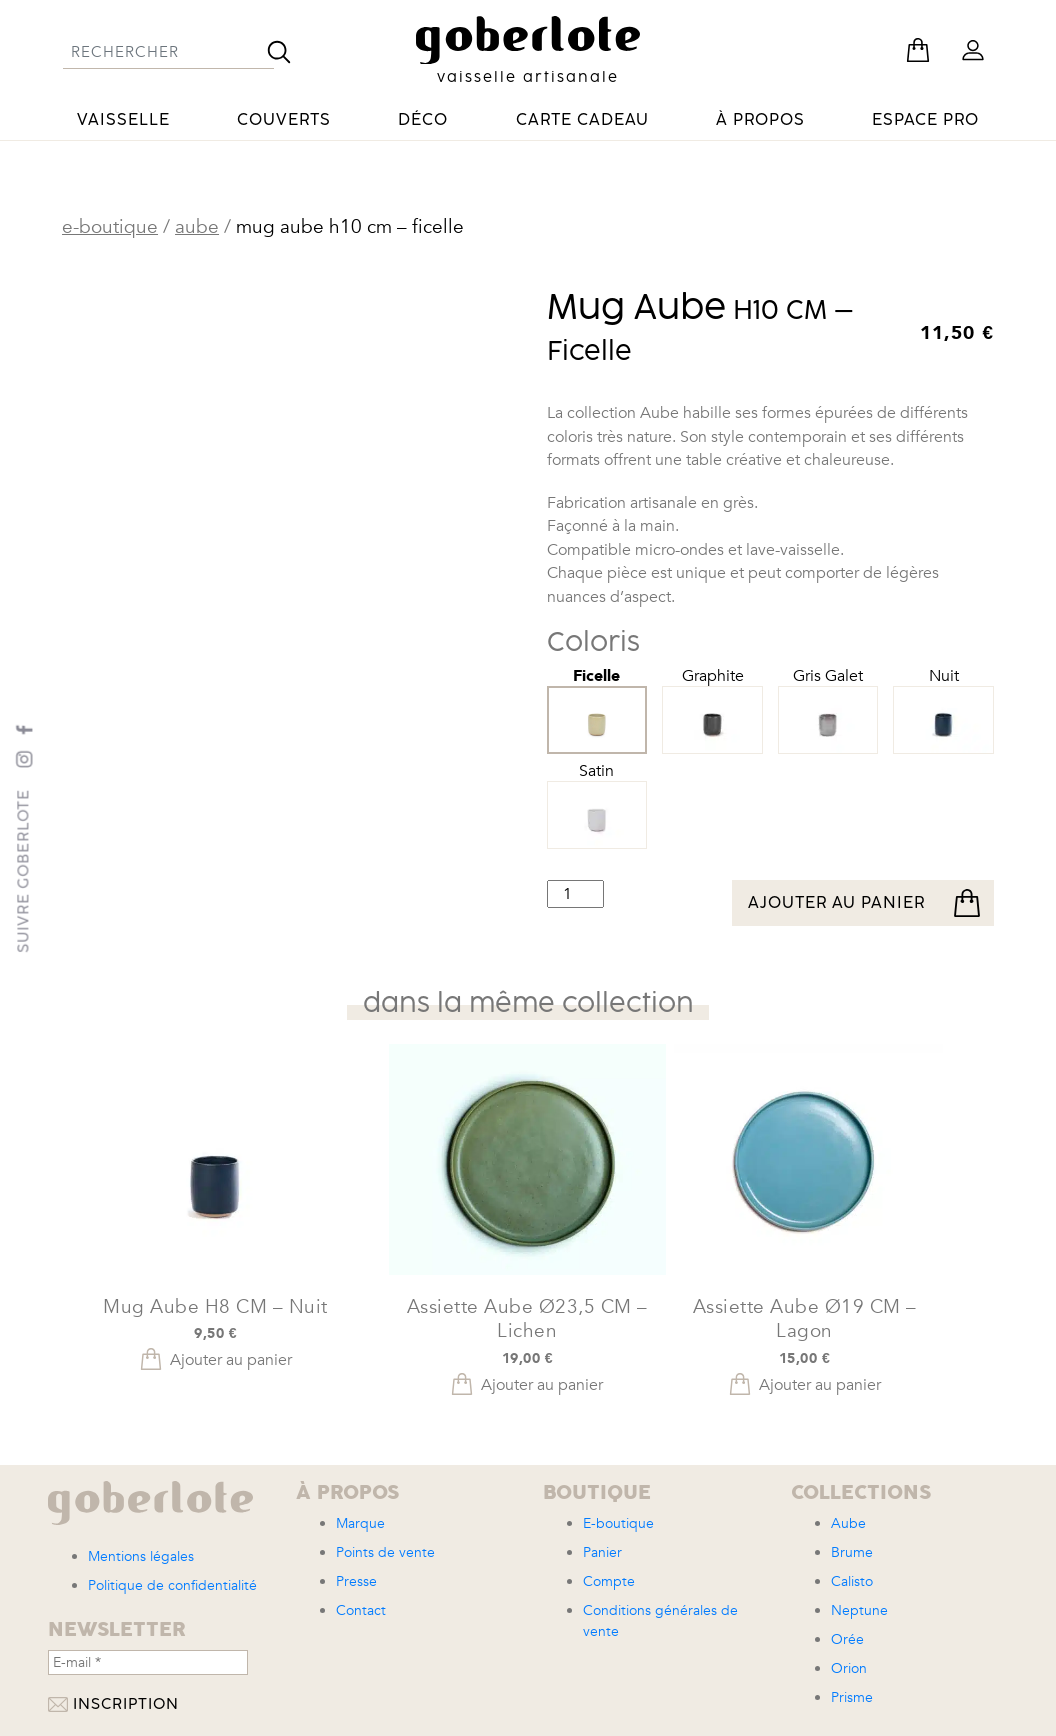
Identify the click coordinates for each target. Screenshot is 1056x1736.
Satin (597, 793)
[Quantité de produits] (575, 894)
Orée (847, 1639)
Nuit (943, 698)
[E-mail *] (148, 1662)
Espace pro (925, 120)
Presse (356, 1581)
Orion (849, 1668)
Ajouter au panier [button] (231, 1360)
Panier (602, 1552)
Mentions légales (141, 1556)
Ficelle (597, 697)
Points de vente (385, 1552)
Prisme (852, 1697)
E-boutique (110, 227)
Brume (852, 1552)
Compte (609, 1581)
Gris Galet (828, 698)
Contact (361, 1610)
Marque (360, 1523)
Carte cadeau (582, 120)
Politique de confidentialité (172, 1585)
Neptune (859, 1610)
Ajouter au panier (836, 903)
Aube (197, 227)
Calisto (852, 1581)
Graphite (712, 698)
